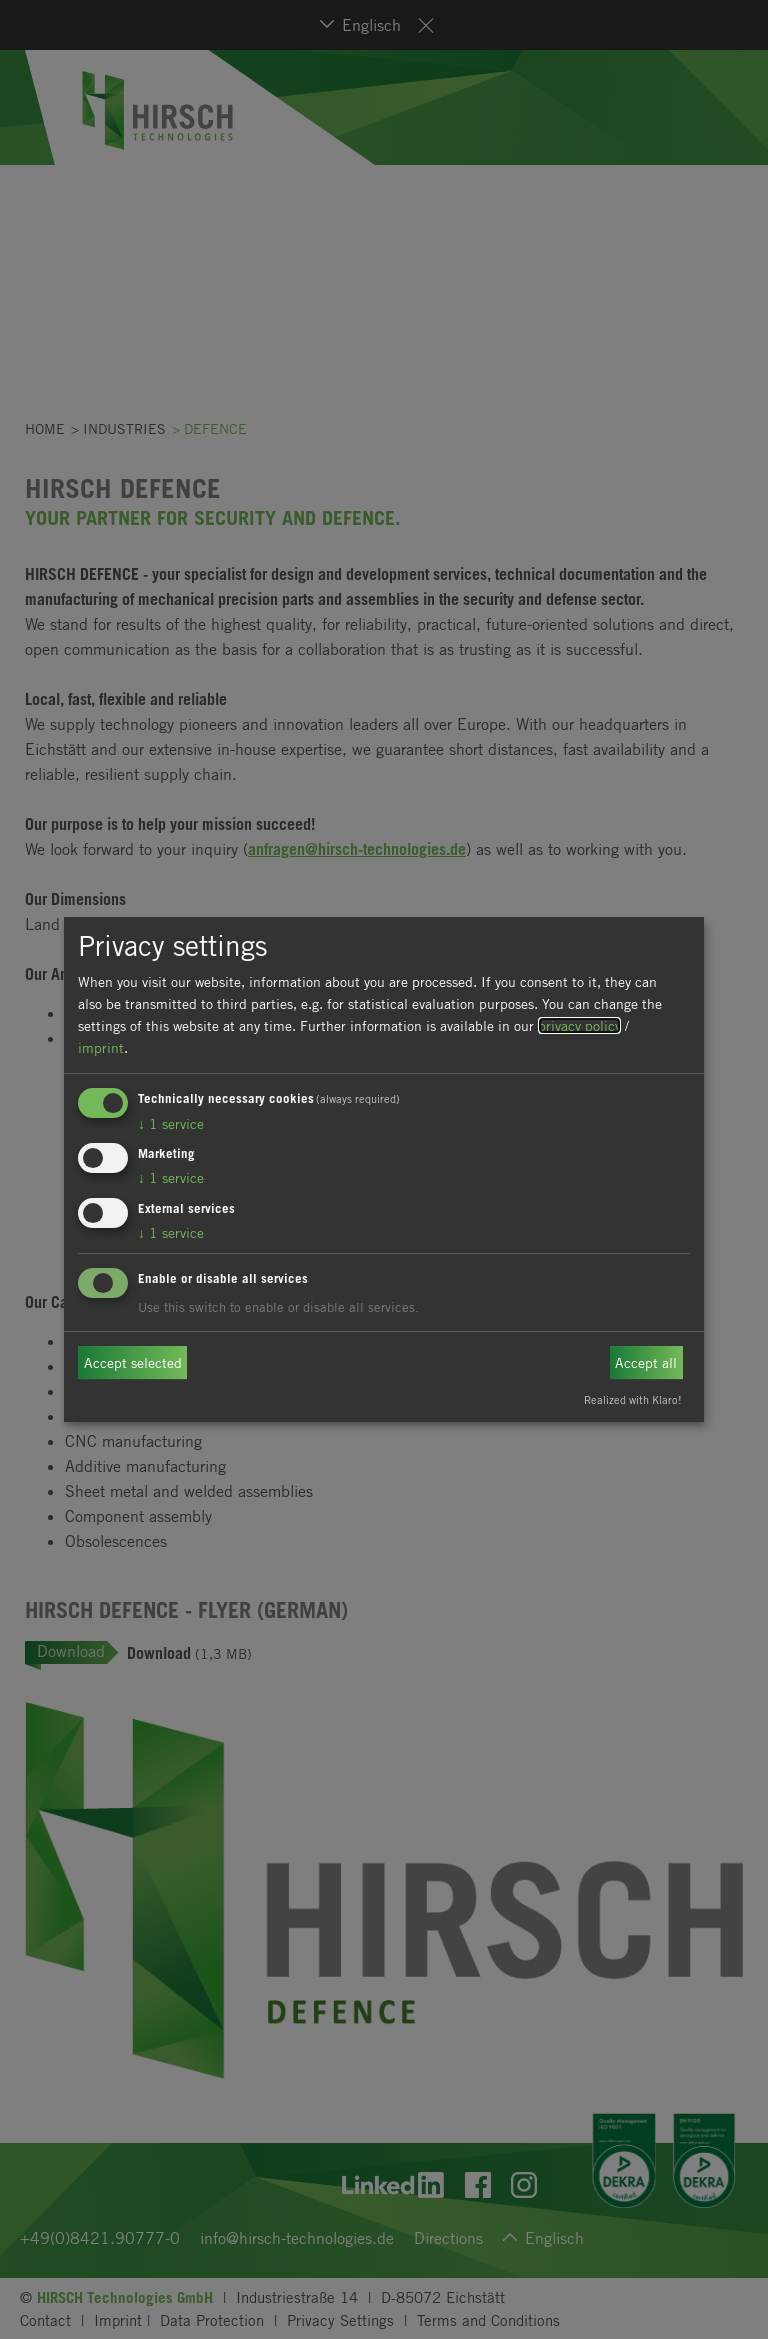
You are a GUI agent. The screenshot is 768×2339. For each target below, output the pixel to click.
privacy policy (579, 1025)
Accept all (646, 1362)
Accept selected (133, 1362)
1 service (171, 1123)
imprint (101, 1047)
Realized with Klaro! (633, 1399)
